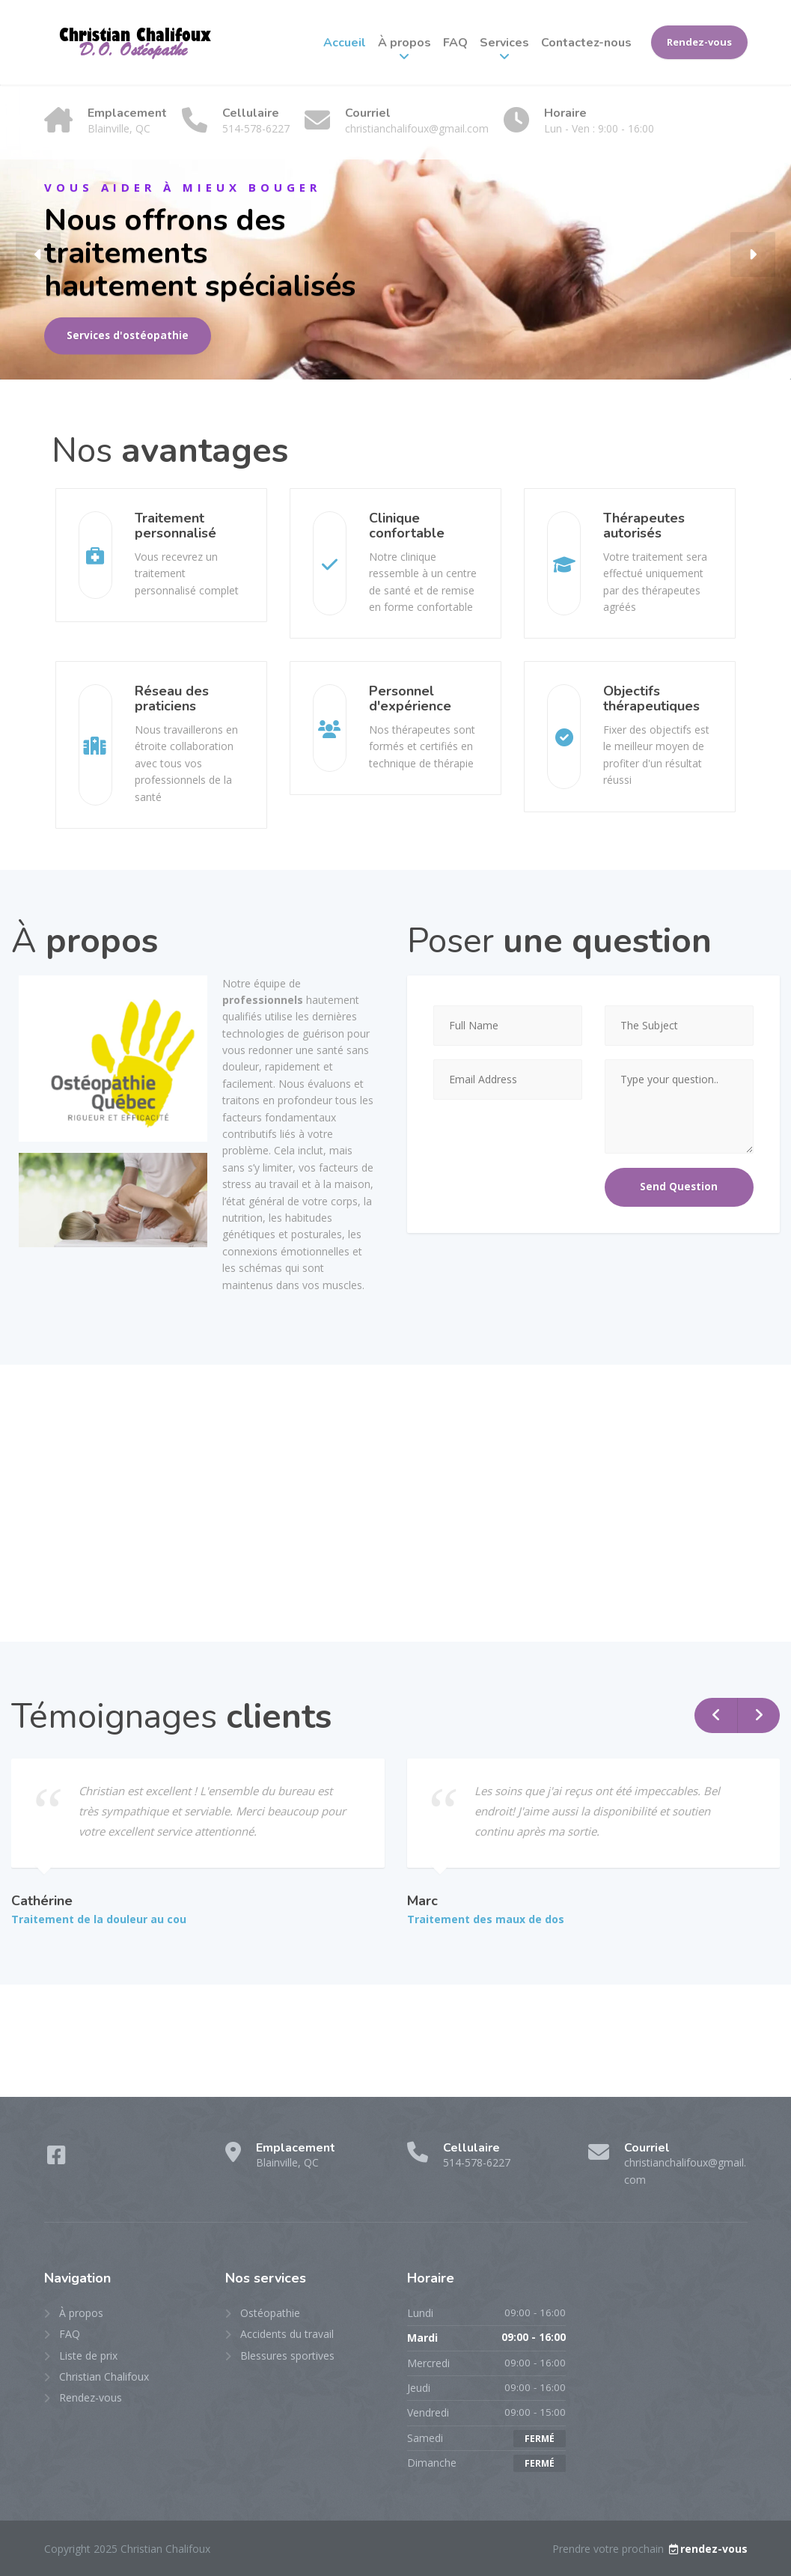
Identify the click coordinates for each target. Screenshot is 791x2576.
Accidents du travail (287, 2334)
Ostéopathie (270, 2313)
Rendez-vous (699, 42)
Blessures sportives (287, 2355)
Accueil (344, 42)
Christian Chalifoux (104, 2376)
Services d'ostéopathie (128, 335)
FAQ (455, 42)
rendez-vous (707, 2549)
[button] (38, 254)
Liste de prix (88, 2355)
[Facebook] (56, 2159)
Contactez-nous (586, 42)
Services (504, 42)
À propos (404, 42)
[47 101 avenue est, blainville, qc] (395, 1503)
